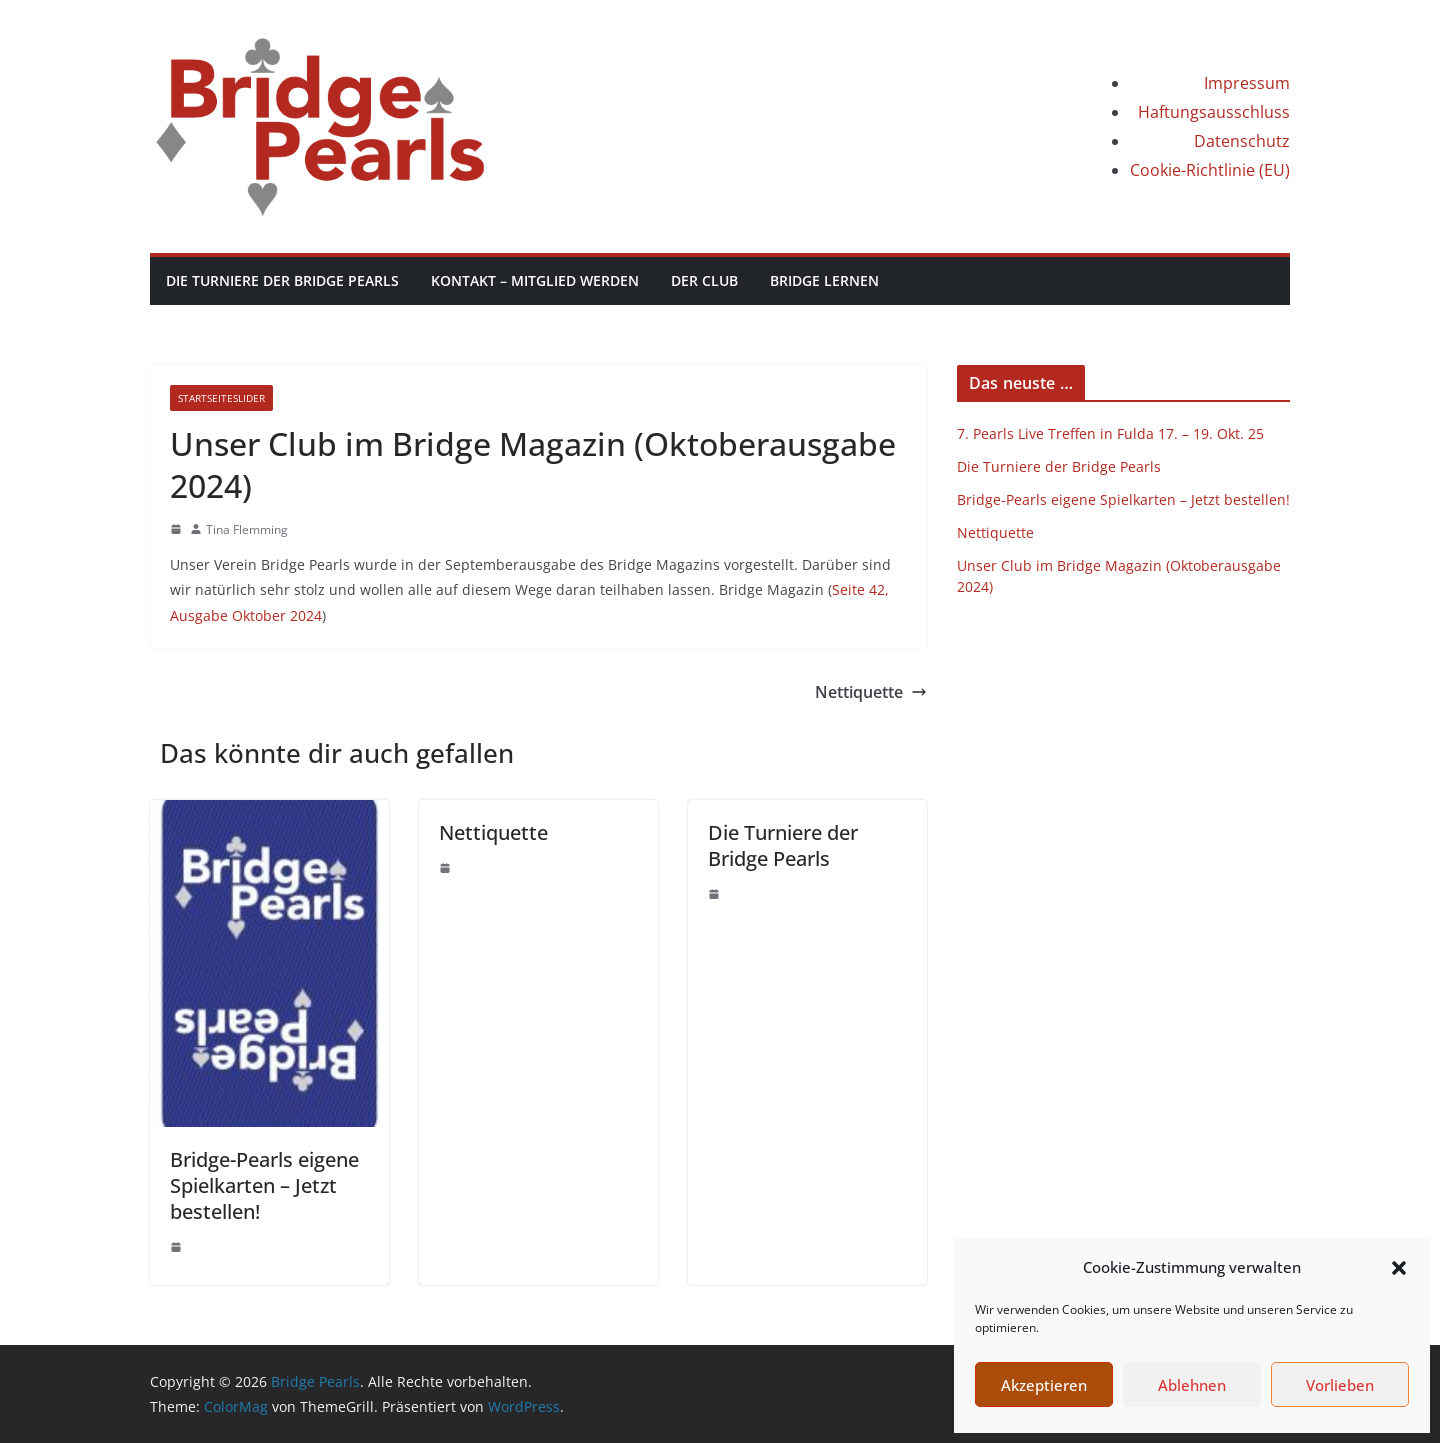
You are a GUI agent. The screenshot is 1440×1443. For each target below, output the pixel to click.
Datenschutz (1242, 141)
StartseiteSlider (221, 398)
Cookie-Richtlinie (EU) (1210, 170)
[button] (1399, 1268)
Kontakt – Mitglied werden (535, 280)
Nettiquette (871, 692)
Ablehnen (1192, 1385)
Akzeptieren (1044, 1385)
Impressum (1247, 83)
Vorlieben (1340, 1385)
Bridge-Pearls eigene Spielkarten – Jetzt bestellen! (264, 1185)
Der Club (704, 280)
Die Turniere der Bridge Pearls (282, 280)
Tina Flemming (247, 529)
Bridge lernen (824, 280)
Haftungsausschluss (1214, 112)
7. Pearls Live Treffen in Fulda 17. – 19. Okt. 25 (1110, 433)
